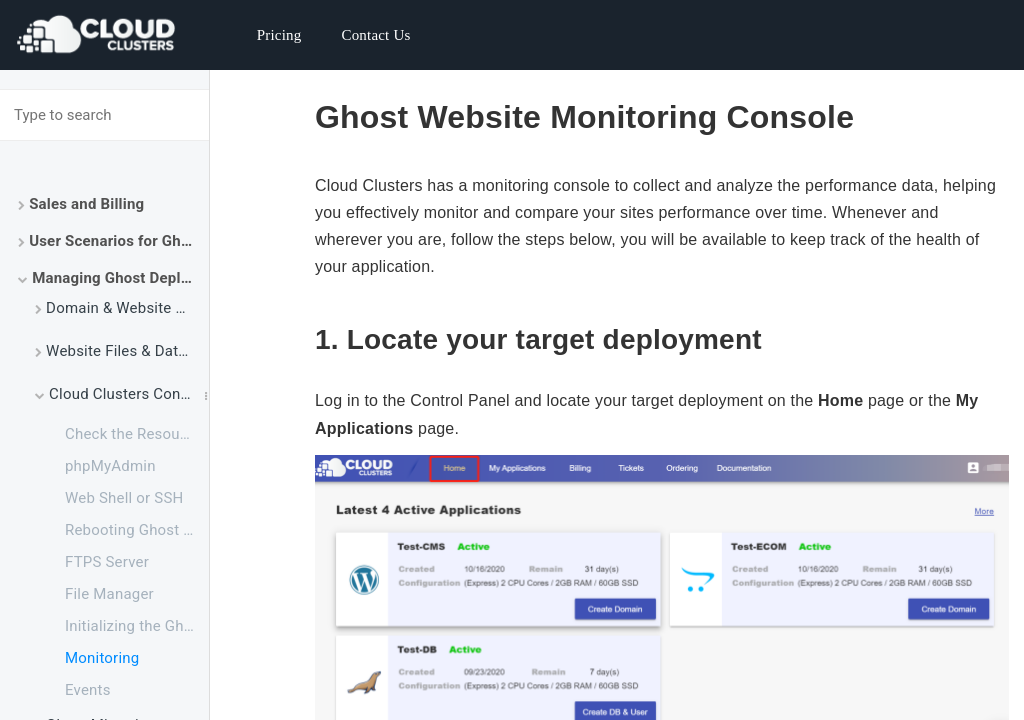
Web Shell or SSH (124, 498)
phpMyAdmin (110, 466)
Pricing (279, 35)
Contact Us (375, 35)
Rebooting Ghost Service (137, 530)
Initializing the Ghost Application (137, 626)
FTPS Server (107, 562)
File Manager (109, 594)
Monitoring (102, 658)
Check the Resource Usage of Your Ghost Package (137, 434)
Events (88, 690)
